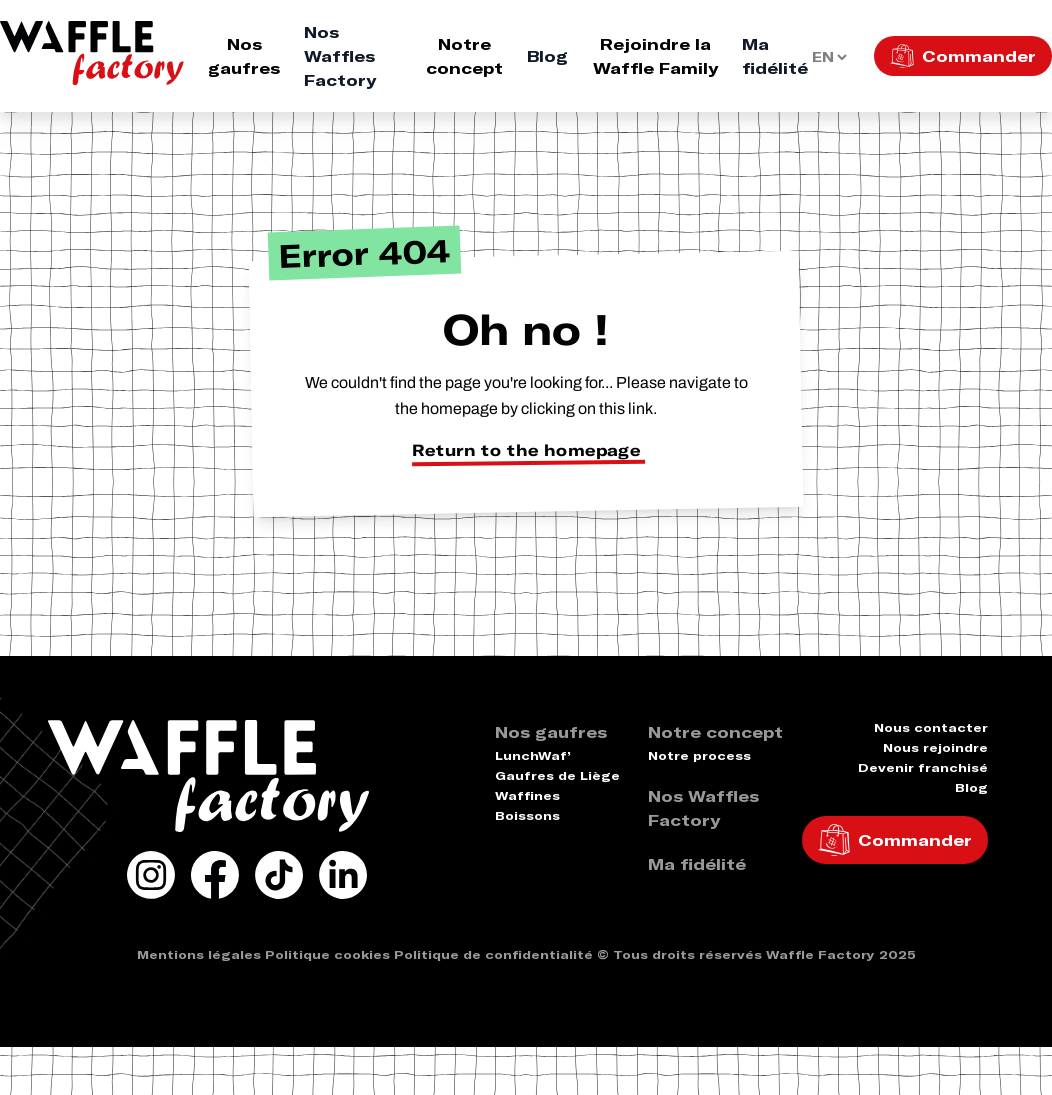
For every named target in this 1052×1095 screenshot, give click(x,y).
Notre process (699, 755)
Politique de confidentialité (493, 954)
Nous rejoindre (935, 747)
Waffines (527, 795)
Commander (979, 56)
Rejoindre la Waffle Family (655, 56)
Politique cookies (327, 954)
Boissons (527, 815)
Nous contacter (931, 727)
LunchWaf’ (533, 755)
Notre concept (464, 56)
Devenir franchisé (923, 767)
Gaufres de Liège (557, 775)
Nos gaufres (244, 56)
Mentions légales (199, 954)
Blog (547, 56)
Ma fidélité (775, 56)
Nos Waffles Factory (340, 56)
